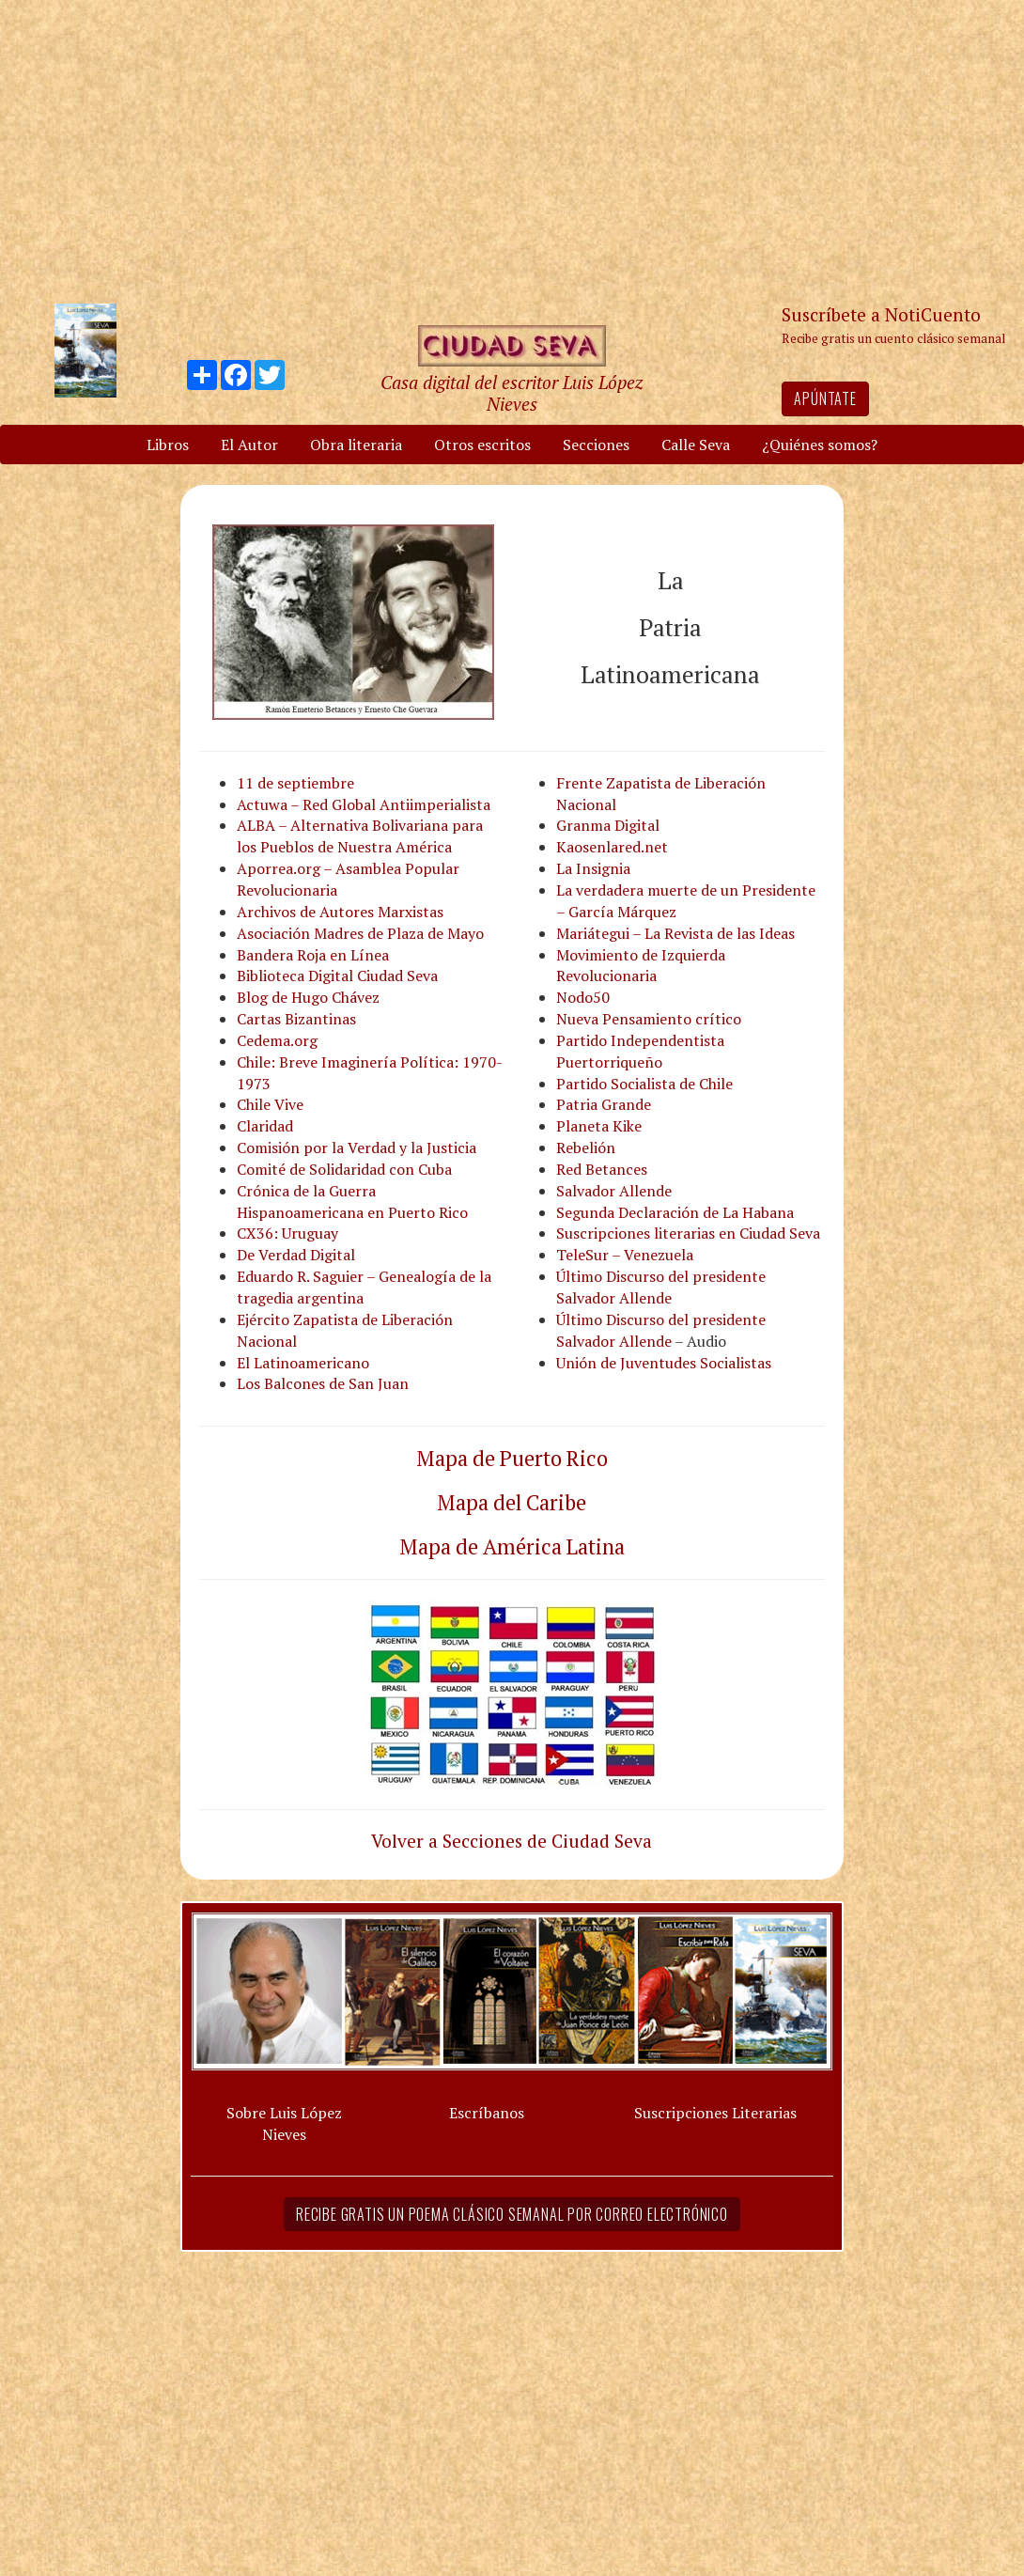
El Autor (249, 444)
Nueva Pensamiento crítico (648, 1018)
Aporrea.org (278, 868)
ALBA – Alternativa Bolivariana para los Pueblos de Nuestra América (360, 836)
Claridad (265, 1126)
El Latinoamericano (303, 1362)
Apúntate (825, 398)
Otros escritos (482, 444)
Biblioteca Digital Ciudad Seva (337, 975)
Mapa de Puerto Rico (512, 1458)
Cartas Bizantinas (296, 1018)
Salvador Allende (614, 1190)
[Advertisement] (512, 150)
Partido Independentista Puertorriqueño (640, 1051)
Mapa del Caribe (511, 1502)
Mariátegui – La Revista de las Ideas (675, 933)
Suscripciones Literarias (715, 2112)
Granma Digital (607, 825)
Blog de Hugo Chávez (308, 997)
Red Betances (601, 1169)
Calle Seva (695, 444)
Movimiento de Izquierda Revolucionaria (640, 966)
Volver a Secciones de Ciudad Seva (511, 1840)
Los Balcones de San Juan (323, 1383)
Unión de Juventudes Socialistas (663, 1362)
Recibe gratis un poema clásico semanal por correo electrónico (512, 2214)
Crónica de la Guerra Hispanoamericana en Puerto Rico (352, 1201)
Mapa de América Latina (512, 1546)
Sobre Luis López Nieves (284, 2123)
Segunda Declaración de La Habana (675, 1212)
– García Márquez (616, 911)
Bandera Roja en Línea (313, 955)
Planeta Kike (599, 1126)
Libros (168, 444)
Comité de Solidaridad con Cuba (344, 1169)
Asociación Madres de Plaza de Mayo (360, 933)
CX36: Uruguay (287, 1233)
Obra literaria (356, 444)
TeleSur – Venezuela (624, 1254)
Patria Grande (603, 1104)
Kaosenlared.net (612, 846)
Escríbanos (486, 2112)
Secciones (596, 444)
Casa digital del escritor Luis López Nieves (511, 392)
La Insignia (593, 868)
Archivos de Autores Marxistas (340, 911)
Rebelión (585, 1147)
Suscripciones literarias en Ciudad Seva (688, 1233)
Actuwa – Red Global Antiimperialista (363, 804)
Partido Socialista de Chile (644, 1083)
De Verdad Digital (296, 1254)
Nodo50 (583, 997)
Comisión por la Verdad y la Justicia (356, 1147)
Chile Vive (270, 1104)
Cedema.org (277, 1040)
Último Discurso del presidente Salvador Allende (661, 1287)
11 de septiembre (295, 783)
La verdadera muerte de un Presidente (685, 890)
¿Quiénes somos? (819, 444)
